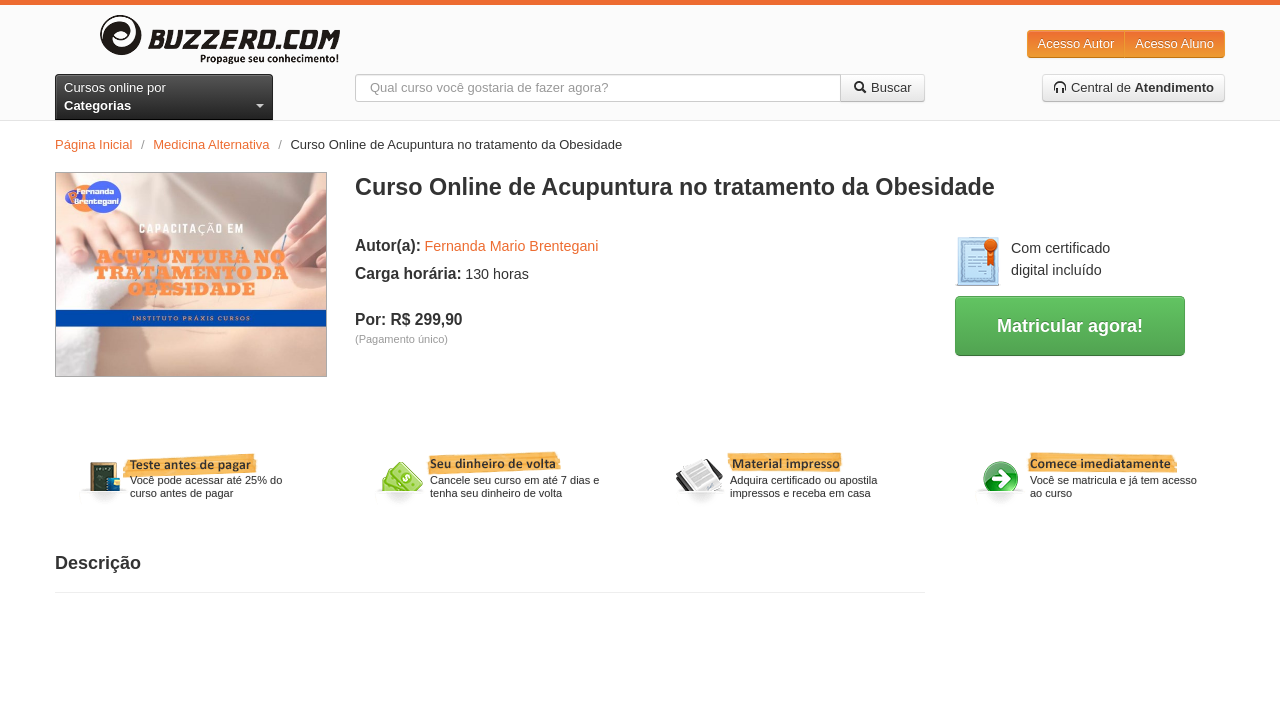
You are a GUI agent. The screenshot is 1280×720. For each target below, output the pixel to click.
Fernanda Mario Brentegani (511, 246)
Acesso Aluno (1174, 43)
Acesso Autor (1076, 43)
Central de (1133, 87)
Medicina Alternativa (211, 144)
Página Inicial (93, 144)
